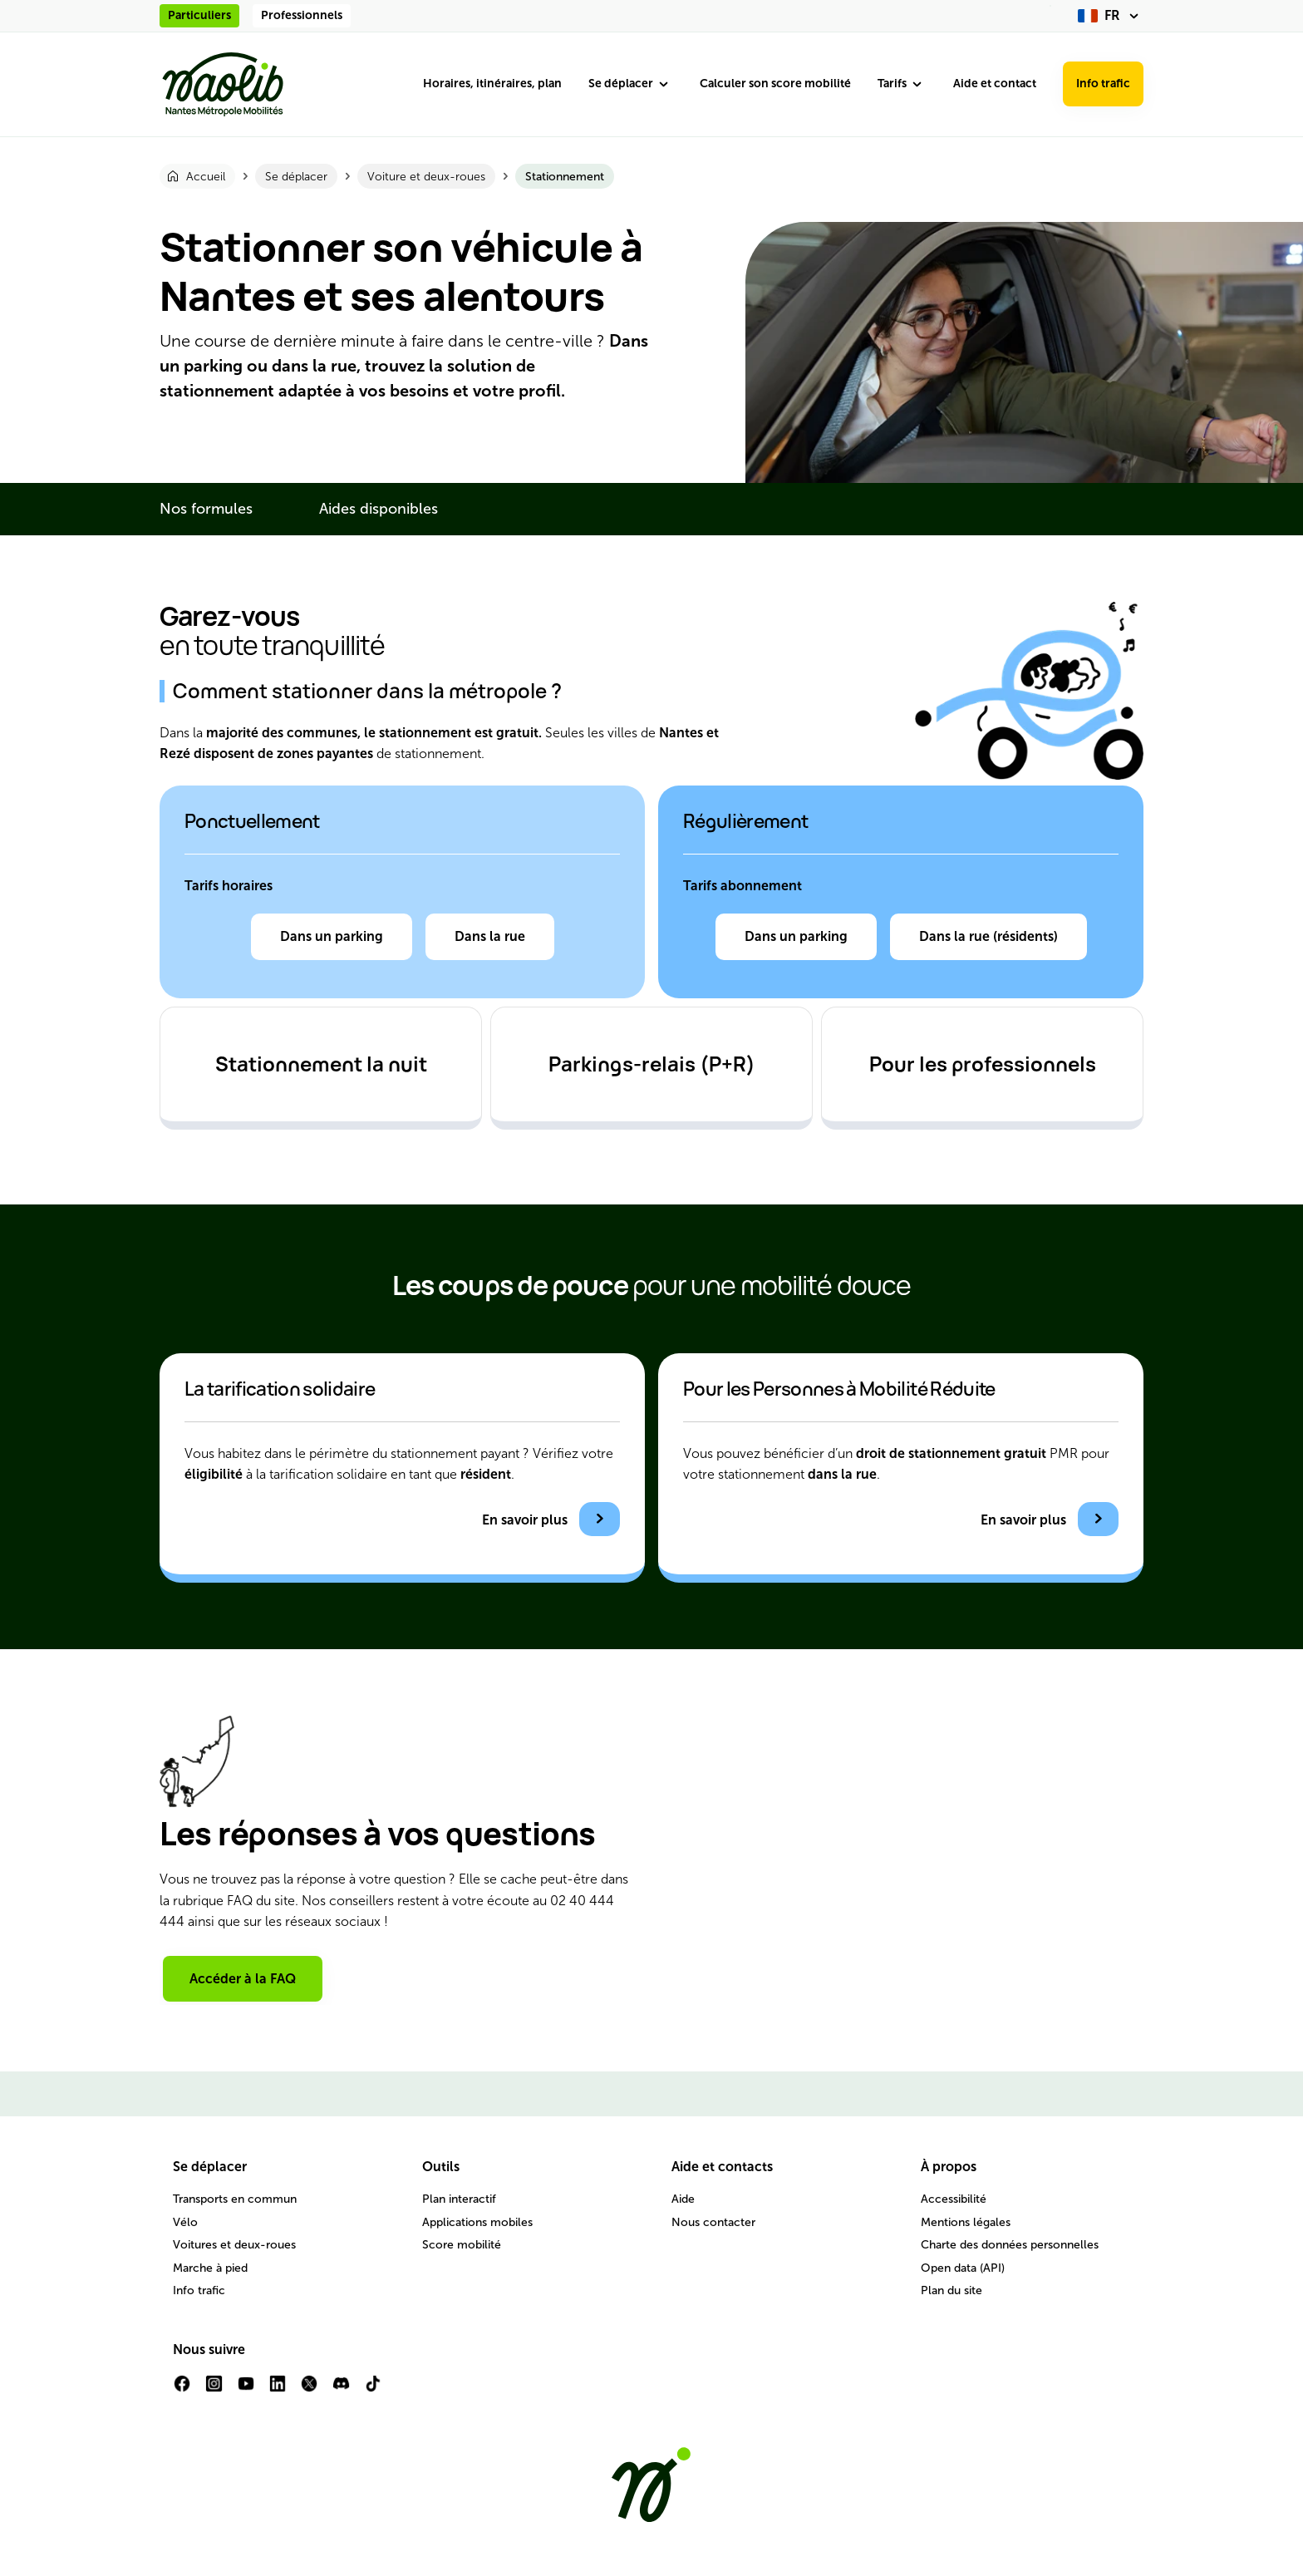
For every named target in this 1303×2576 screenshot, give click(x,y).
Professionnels (301, 15)
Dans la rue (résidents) (988, 936)
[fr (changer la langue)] (1110, 16)
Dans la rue (490, 936)
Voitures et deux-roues (234, 2245)
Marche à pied (210, 2268)
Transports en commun (235, 2199)
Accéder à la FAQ (242, 1979)
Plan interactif (459, 2199)
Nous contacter (713, 2222)
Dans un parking (331, 936)
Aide (683, 2199)
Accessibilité (953, 2199)
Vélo (185, 2222)
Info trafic (1103, 83)
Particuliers (199, 15)
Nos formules (206, 509)
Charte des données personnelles (1010, 2245)
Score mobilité (461, 2245)
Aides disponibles (378, 509)
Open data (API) (963, 2268)
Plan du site (951, 2290)
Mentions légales (965, 2222)
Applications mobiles (477, 2222)
